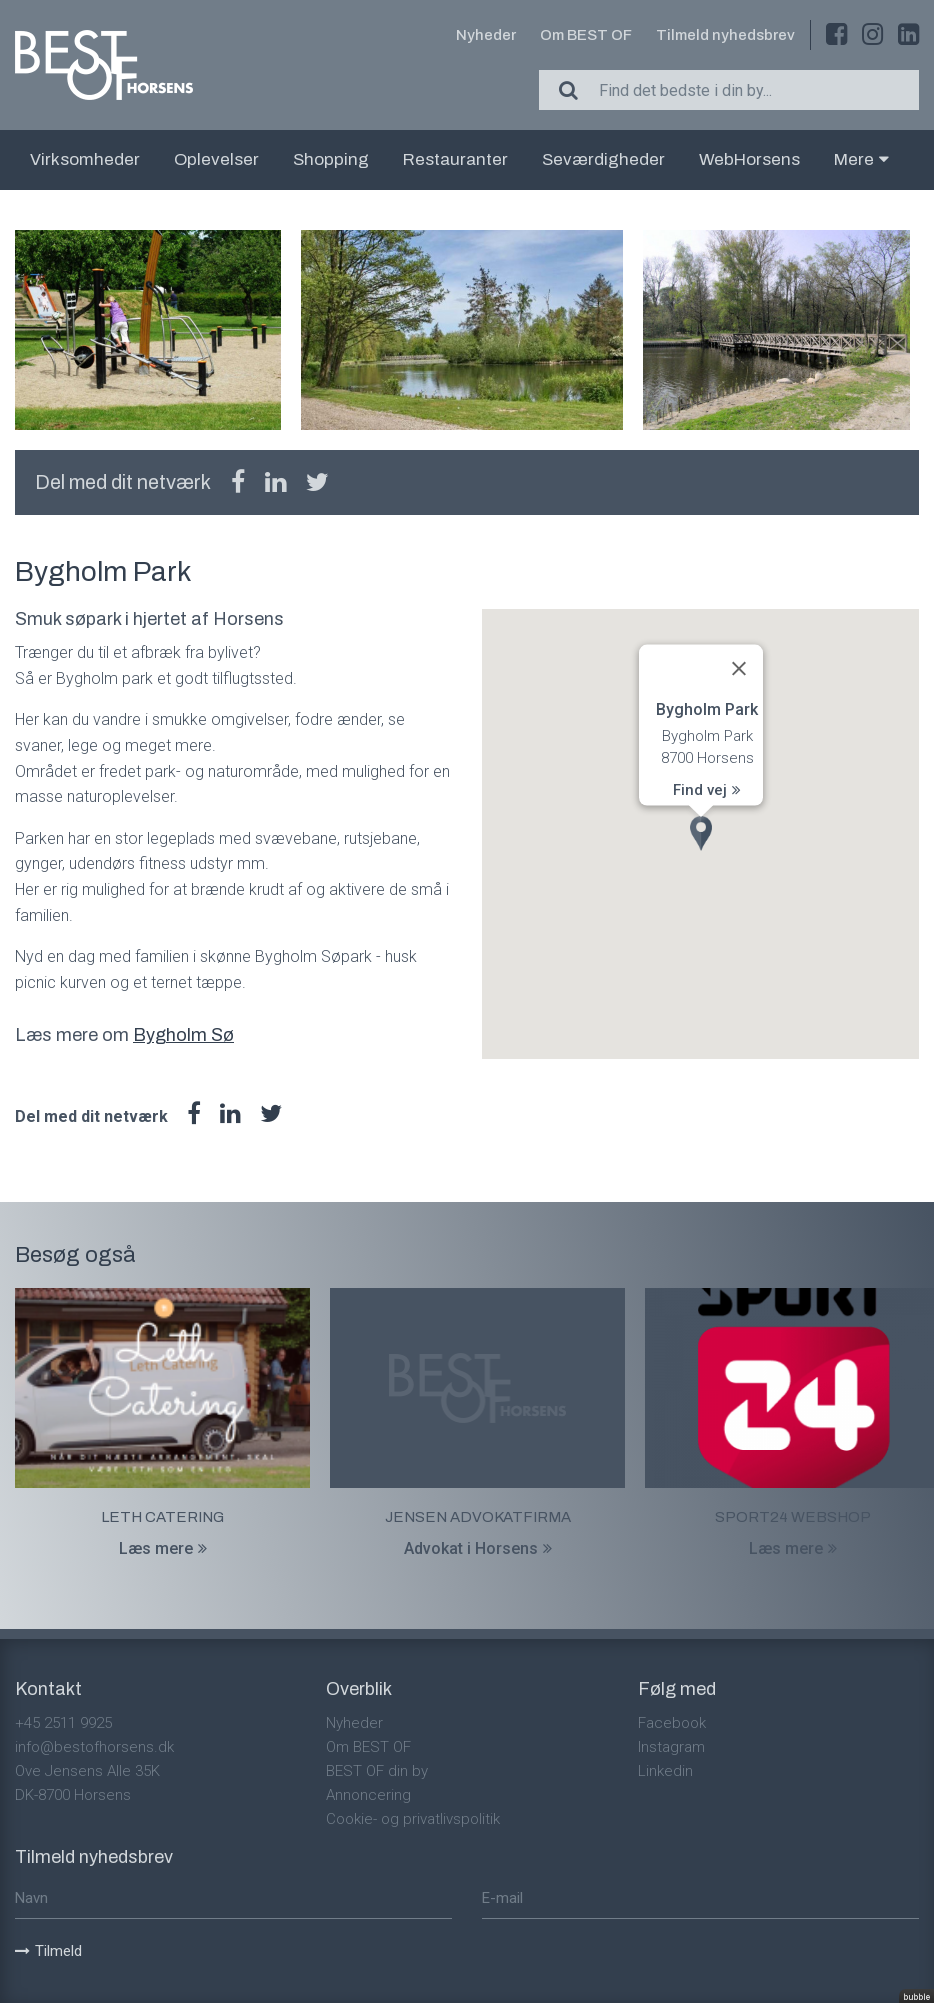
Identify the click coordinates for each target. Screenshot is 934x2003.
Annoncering (368, 1795)
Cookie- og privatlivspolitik (413, 1819)
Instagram (671, 1747)
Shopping (331, 159)
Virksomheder (85, 159)
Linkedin (665, 1771)
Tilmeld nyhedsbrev (725, 35)
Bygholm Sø (183, 1035)
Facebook (672, 1723)
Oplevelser (216, 159)
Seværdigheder (603, 159)
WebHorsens (749, 159)
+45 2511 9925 (63, 1723)
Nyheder (486, 35)
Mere (861, 159)
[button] (701, 833)
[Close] (739, 668)
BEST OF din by (377, 1771)
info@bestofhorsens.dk (94, 1747)
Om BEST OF (586, 35)
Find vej (707, 789)
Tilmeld (48, 1951)
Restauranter (455, 159)
